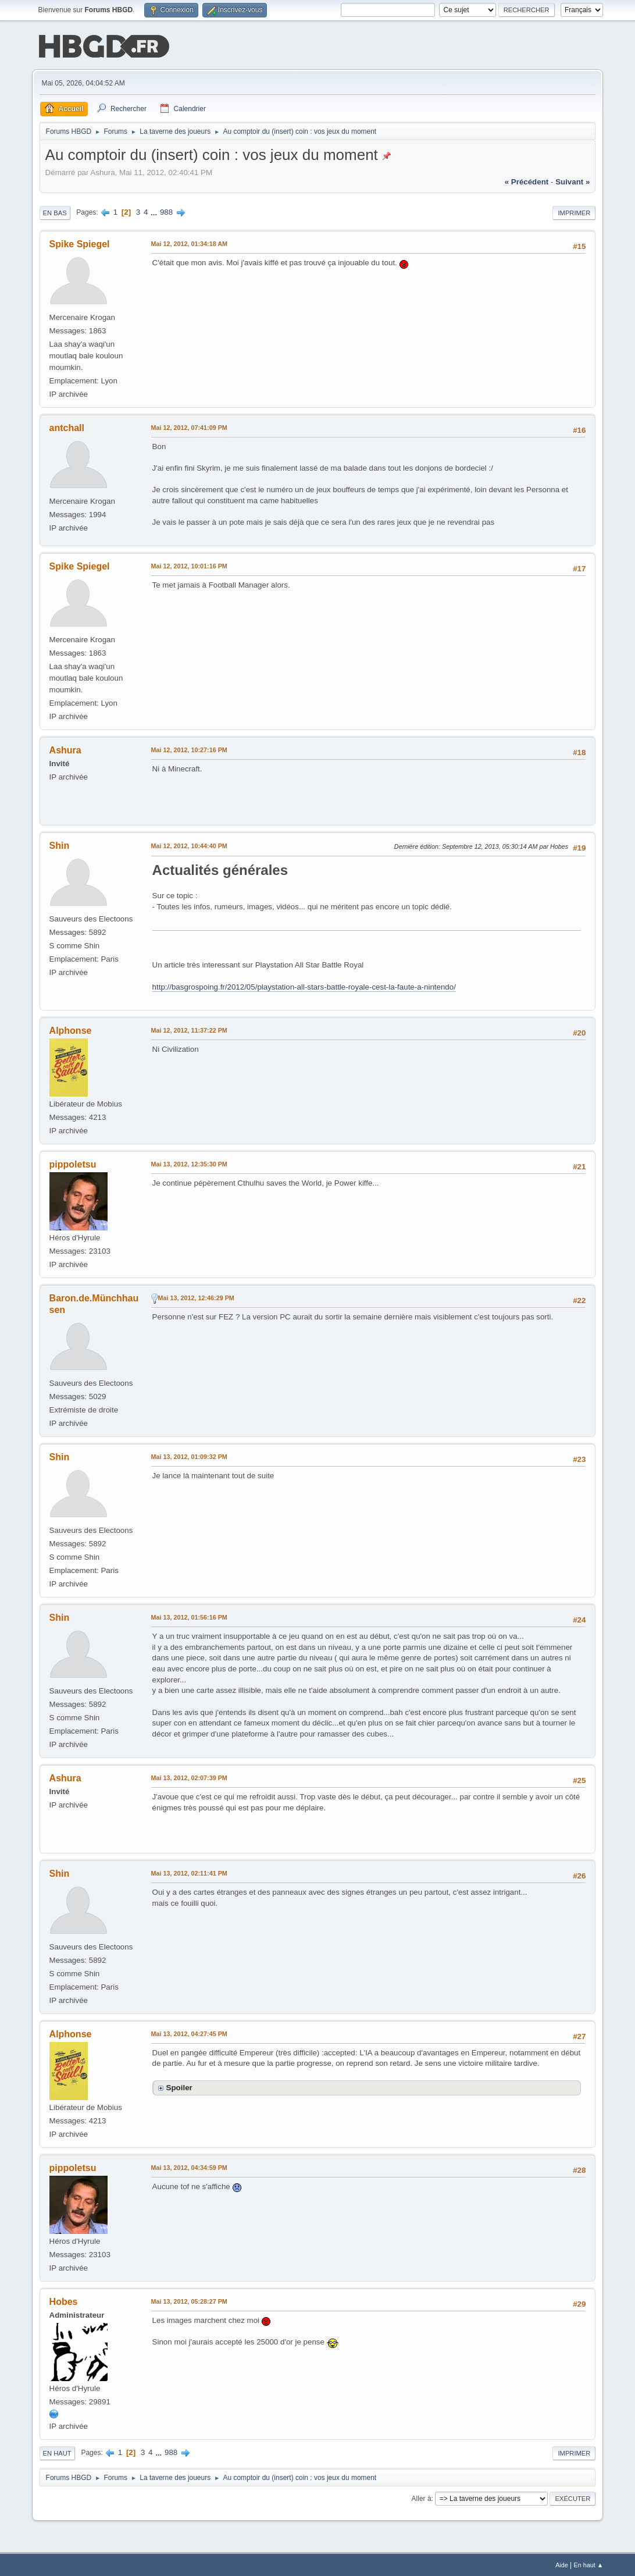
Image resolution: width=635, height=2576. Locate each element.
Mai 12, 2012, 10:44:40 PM (189, 844)
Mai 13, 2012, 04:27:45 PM (189, 2032)
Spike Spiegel (79, 243)
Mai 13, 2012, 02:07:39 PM (189, 1776)
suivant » (572, 180)
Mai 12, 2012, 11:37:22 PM (189, 1029)
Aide (561, 2563)
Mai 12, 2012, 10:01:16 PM (189, 564)
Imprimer (574, 211)
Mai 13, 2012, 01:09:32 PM (189, 1455)
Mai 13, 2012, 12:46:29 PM (196, 1296)
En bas (55, 211)
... (155, 211)
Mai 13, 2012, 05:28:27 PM (189, 2300)
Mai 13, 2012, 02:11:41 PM (189, 1872)
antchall (66, 427)
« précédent (527, 180)
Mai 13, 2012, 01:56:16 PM (189, 1616)
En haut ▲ (589, 2563)
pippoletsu (73, 1163)
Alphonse (70, 1029)
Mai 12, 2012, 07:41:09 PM (189, 426)
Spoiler (179, 2086)
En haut (57, 2452)
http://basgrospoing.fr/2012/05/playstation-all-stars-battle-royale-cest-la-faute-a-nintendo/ (304, 985)
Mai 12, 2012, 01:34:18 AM (189, 242)
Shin (59, 844)
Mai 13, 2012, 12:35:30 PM (189, 1162)
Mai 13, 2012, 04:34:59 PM (189, 2166)
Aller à (421, 2497)
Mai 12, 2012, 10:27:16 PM (189, 748)
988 (166, 211)
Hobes (63, 2300)
